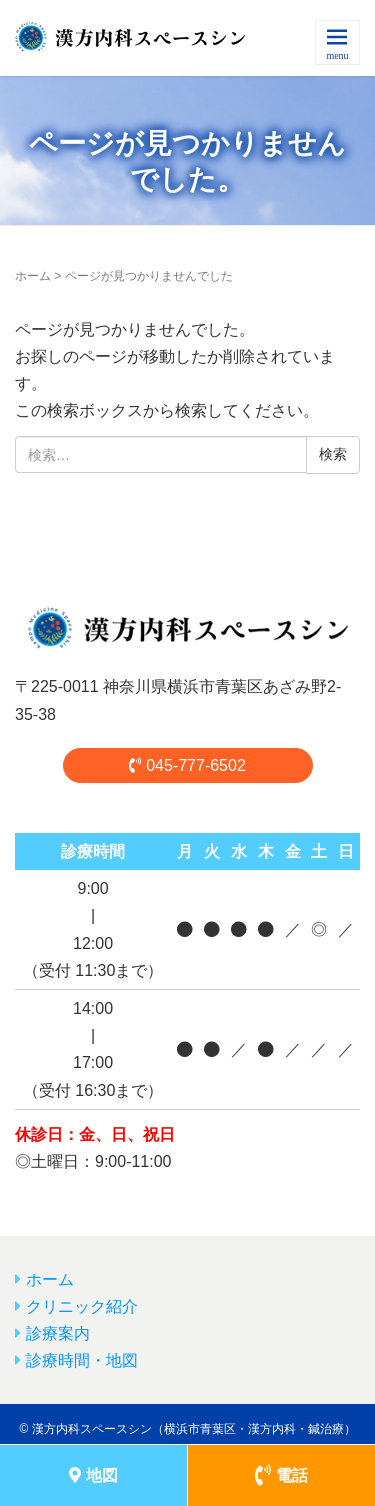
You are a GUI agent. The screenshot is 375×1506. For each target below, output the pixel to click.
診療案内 (58, 1333)
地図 (93, 1475)
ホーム (33, 276)
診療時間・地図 (82, 1360)
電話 (281, 1475)
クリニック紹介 (82, 1306)
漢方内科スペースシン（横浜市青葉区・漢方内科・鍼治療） (194, 1429)
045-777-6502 (187, 765)
